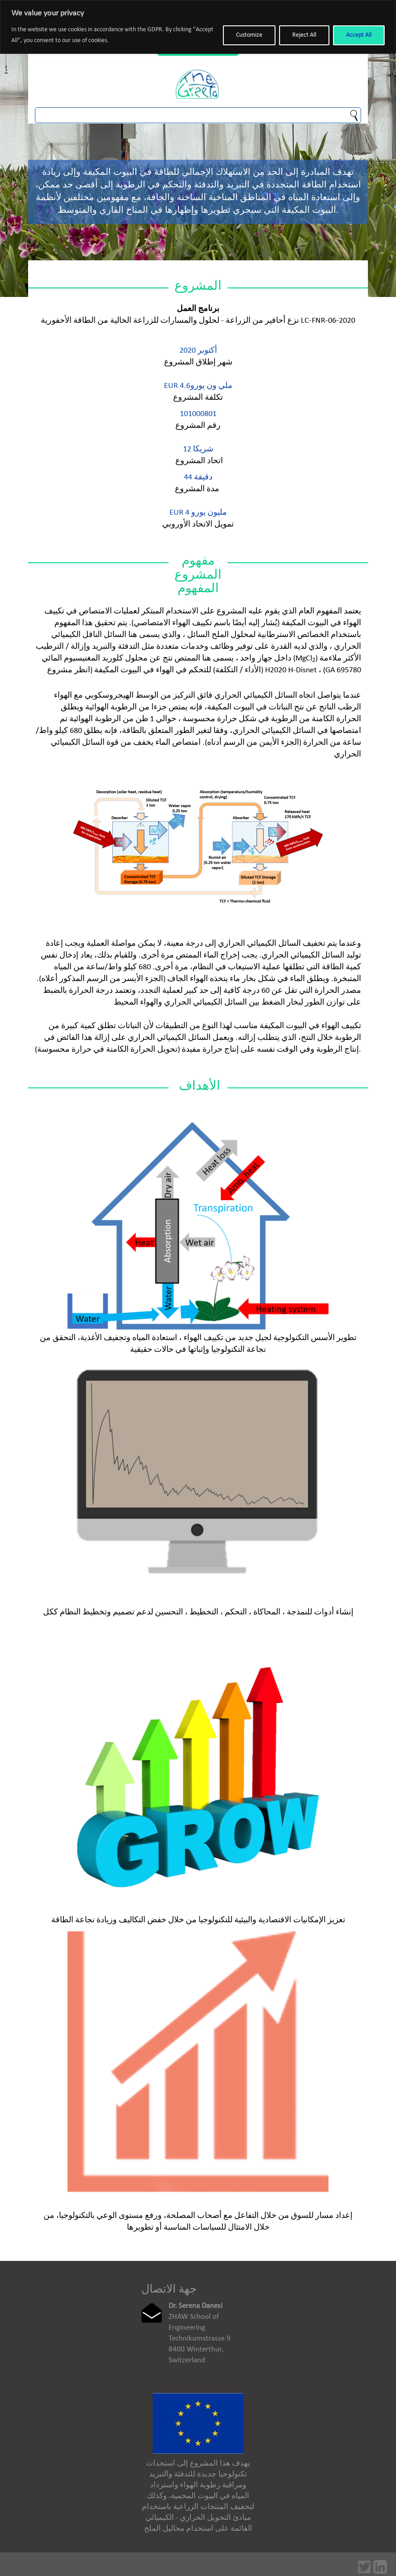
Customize (249, 35)
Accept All (359, 35)
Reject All (304, 35)
